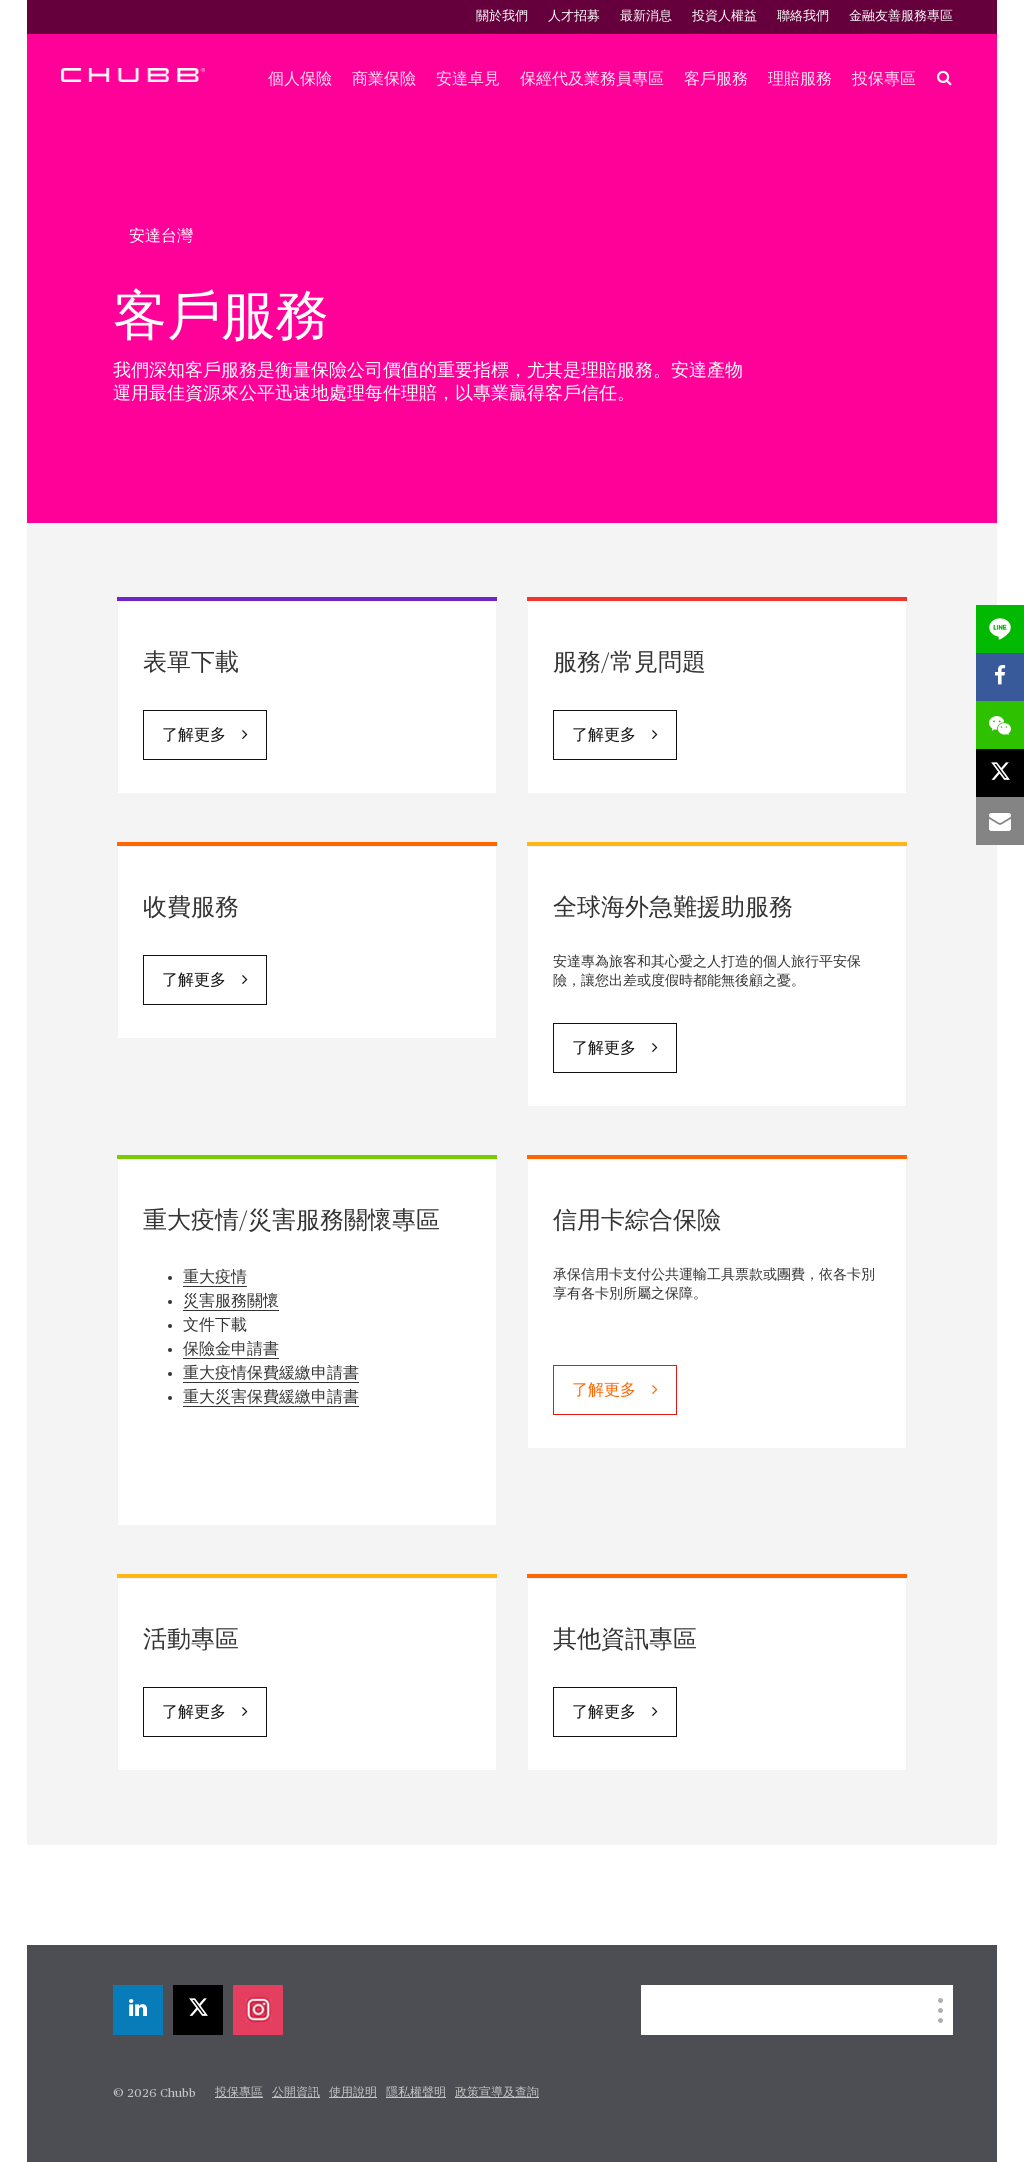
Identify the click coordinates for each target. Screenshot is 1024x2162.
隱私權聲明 (416, 2093)
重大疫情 (215, 1278)
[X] (198, 2010)
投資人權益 (724, 16)
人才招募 (574, 16)
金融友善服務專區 (901, 16)
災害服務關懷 (231, 1302)
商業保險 (384, 79)
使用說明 (353, 2093)
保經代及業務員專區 (592, 79)
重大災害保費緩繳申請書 (271, 1398)
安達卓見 (468, 79)
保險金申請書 (231, 1350)
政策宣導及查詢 (497, 2093)
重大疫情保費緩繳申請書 (271, 1374)
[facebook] (1000, 677)
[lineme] (1000, 629)
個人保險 (300, 79)
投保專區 (884, 79)
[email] (1000, 821)
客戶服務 (716, 79)
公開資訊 (296, 2093)
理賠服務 (800, 79)
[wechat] (1000, 725)
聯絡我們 (803, 16)
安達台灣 (161, 236)
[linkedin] (138, 2010)
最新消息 (646, 16)
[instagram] (258, 2010)
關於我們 (502, 16)
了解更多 (194, 736)
